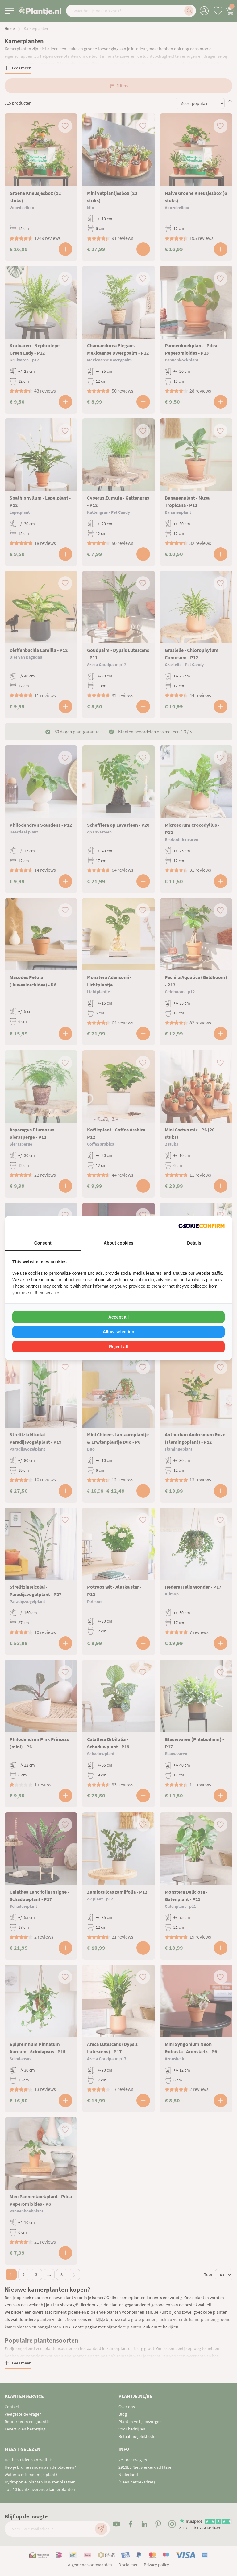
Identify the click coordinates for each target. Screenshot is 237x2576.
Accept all (118, 1317)
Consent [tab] (43, 1243)
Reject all (118, 1346)
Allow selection (118, 1331)
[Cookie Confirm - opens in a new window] (201, 1226)
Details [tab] (194, 1243)
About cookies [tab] (118, 1243)
